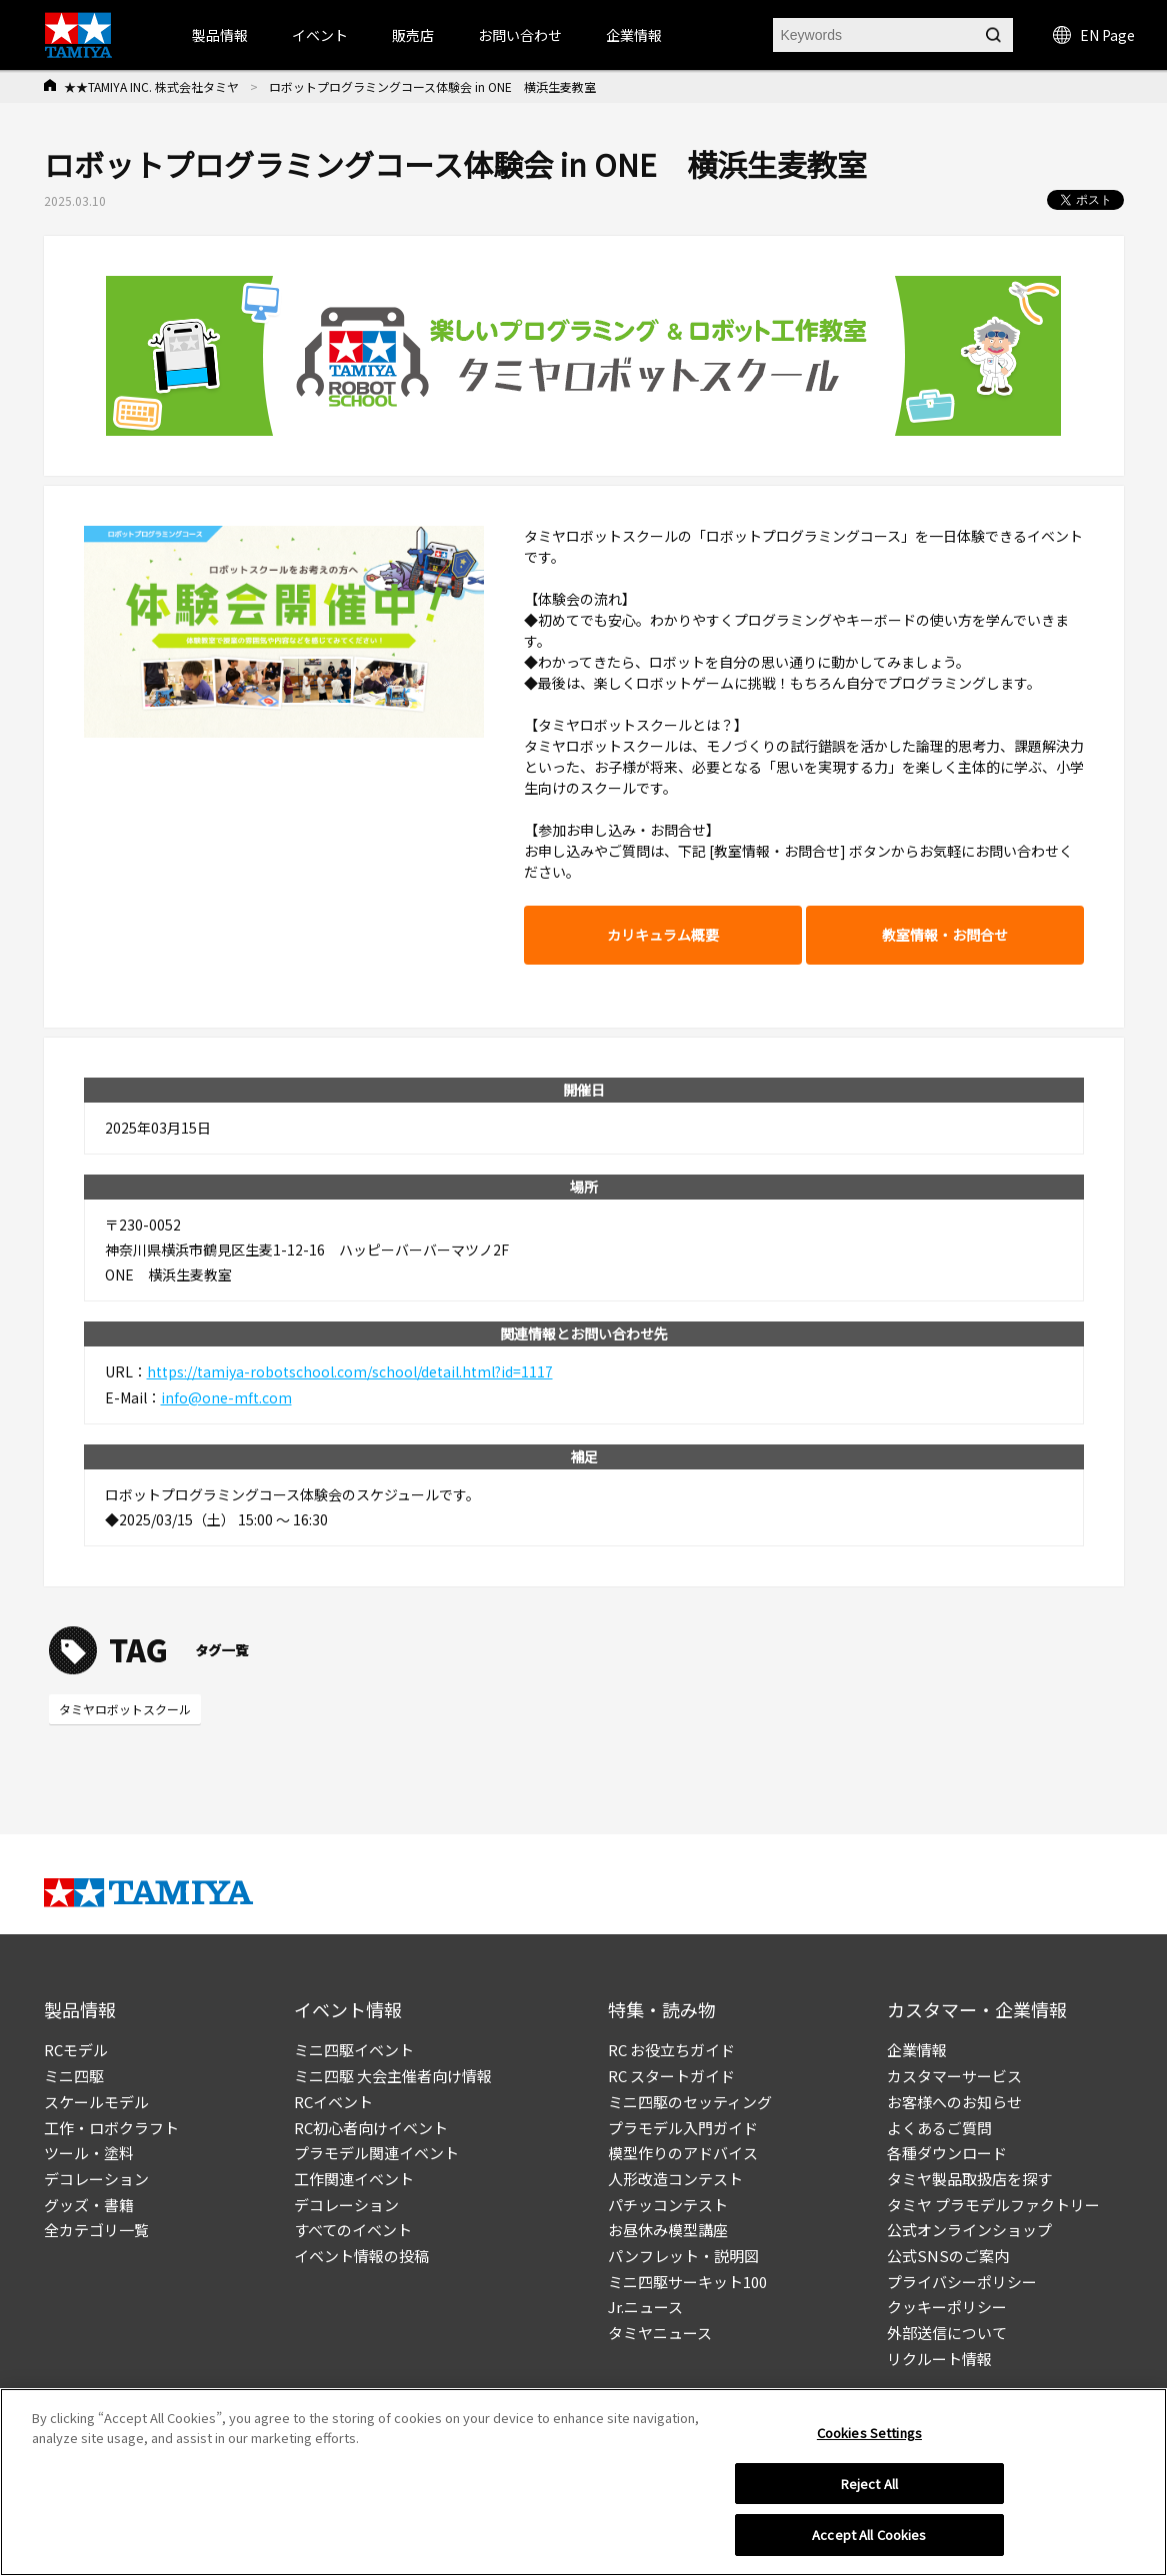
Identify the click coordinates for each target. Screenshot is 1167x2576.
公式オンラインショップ (969, 2229)
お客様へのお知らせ (954, 2101)
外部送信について (947, 2332)
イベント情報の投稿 (361, 2255)
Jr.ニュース (645, 2306)
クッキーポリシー (947, 2306)
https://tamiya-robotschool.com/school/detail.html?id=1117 (350, 1371)
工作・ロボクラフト (111, 2127)
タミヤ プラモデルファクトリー (993, 2204)
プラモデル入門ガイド (683, 2127)
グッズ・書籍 (89, 2204)
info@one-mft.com (226, 1397)
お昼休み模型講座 (668, 2229)
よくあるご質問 (939, 2127)
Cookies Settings (869, 2437)
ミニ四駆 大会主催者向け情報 (393, 2075)
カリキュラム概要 (663, 935)
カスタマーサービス (954, 2075)
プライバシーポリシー (962, 2281)
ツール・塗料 (89, 2152)
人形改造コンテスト (675, 2178)
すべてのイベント (353, 2229)
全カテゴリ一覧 (96, 2229)
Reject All (869, 2488)
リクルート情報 (939, 2358)
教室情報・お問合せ (945, 935)
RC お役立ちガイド (671, 2049)
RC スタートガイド (671, 2075)
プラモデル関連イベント (376, 2152)
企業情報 (917, 2049)
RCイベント (333, 2101)
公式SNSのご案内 (948, 2255)
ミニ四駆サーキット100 (687, 2281)
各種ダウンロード (947, 2152)
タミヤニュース (660, 2332)
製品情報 (220, 35)
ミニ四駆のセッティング (690, 2101)
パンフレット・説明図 (683, 2255)
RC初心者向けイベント (371, 2127)
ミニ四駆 (74, 2075)
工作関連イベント (354, 2178)
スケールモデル (96, 2101)
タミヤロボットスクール (125, 1708)
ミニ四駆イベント (354, 2049)
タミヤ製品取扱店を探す (969, 2178)
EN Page (1094, 35)
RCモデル (76, 2049)
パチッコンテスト (668, 2204)
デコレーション (96, 2178)
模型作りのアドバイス (683, 2152)
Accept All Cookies (869, 2540)
